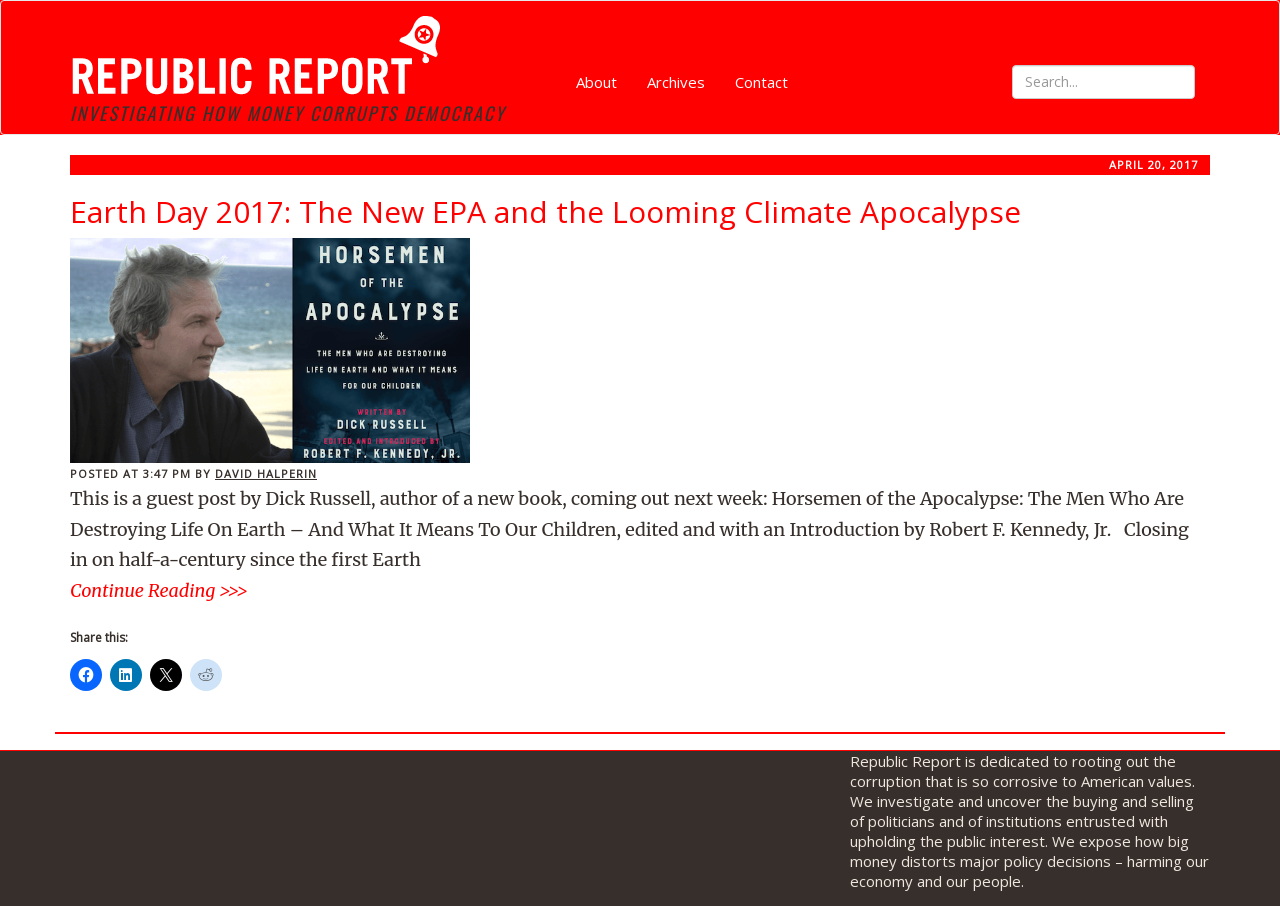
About (596, 82)
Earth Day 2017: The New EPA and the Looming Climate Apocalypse (545, 211)
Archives (676, 82)
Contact (761, 82)
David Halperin (266, 473)
